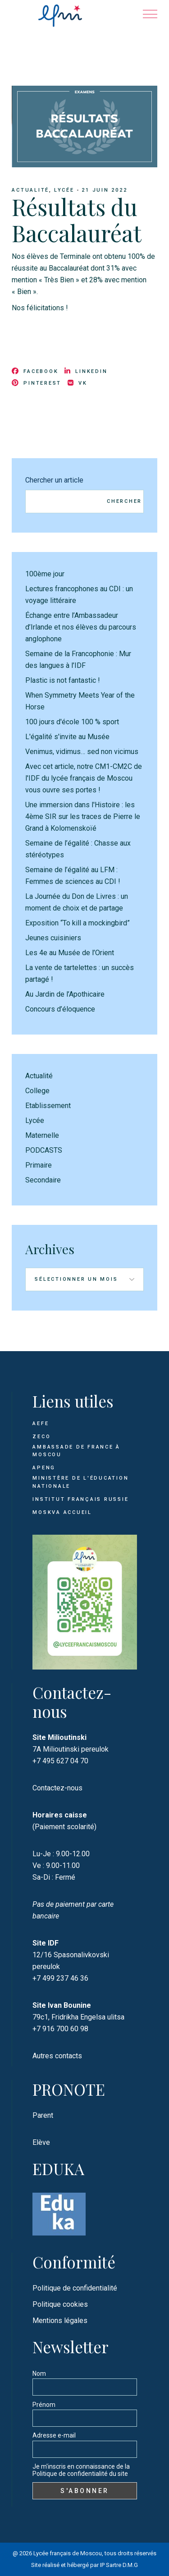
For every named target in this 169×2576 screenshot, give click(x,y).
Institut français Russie (80, 1499)
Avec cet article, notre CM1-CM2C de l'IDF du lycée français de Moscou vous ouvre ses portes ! (83, 778)
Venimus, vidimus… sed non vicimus (81, 751)
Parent (42, 2115)
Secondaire (43, 1180)
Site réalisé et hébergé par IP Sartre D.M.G (84, 2565)
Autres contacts (57, 2056)
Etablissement (48, 1105)
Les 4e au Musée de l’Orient (69, 952)
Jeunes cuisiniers (53, 938)
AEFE (40, 1423)
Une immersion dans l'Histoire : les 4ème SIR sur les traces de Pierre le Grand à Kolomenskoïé (82, 816)
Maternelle (42, 1135)
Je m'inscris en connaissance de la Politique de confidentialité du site (81, 2470)
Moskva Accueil (63, 1512)
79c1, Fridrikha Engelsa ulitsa (78, 2017)
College (37, 1090)
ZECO (41, 1437)
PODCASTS (43, 1150)
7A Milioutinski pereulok (70, 1749)
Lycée (64, 190)
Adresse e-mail (54, 2435)
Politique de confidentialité (74, 2288)
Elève (41, 2142)
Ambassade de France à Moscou (76, 1451)
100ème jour (44, 574)
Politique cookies (60, 2304)
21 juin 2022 (104, 190)
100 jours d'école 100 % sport (72, 722)
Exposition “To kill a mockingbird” (77, 923)
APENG (43, 1468)
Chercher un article (54, 480)
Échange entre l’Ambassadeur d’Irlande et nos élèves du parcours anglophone (80, 627)
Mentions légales (59, 2320)
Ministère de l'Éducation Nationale (80, 1482)
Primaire (38, 1165)
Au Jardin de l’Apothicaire (65, 994)
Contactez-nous (57, 1788)
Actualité (30, 190)
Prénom (43, 2404)
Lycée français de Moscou (67, 2553)
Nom (39, 2373)
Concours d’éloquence (60, 1009)
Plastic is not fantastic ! (62, 680)
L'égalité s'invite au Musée (67, 736)
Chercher (124, 501)
